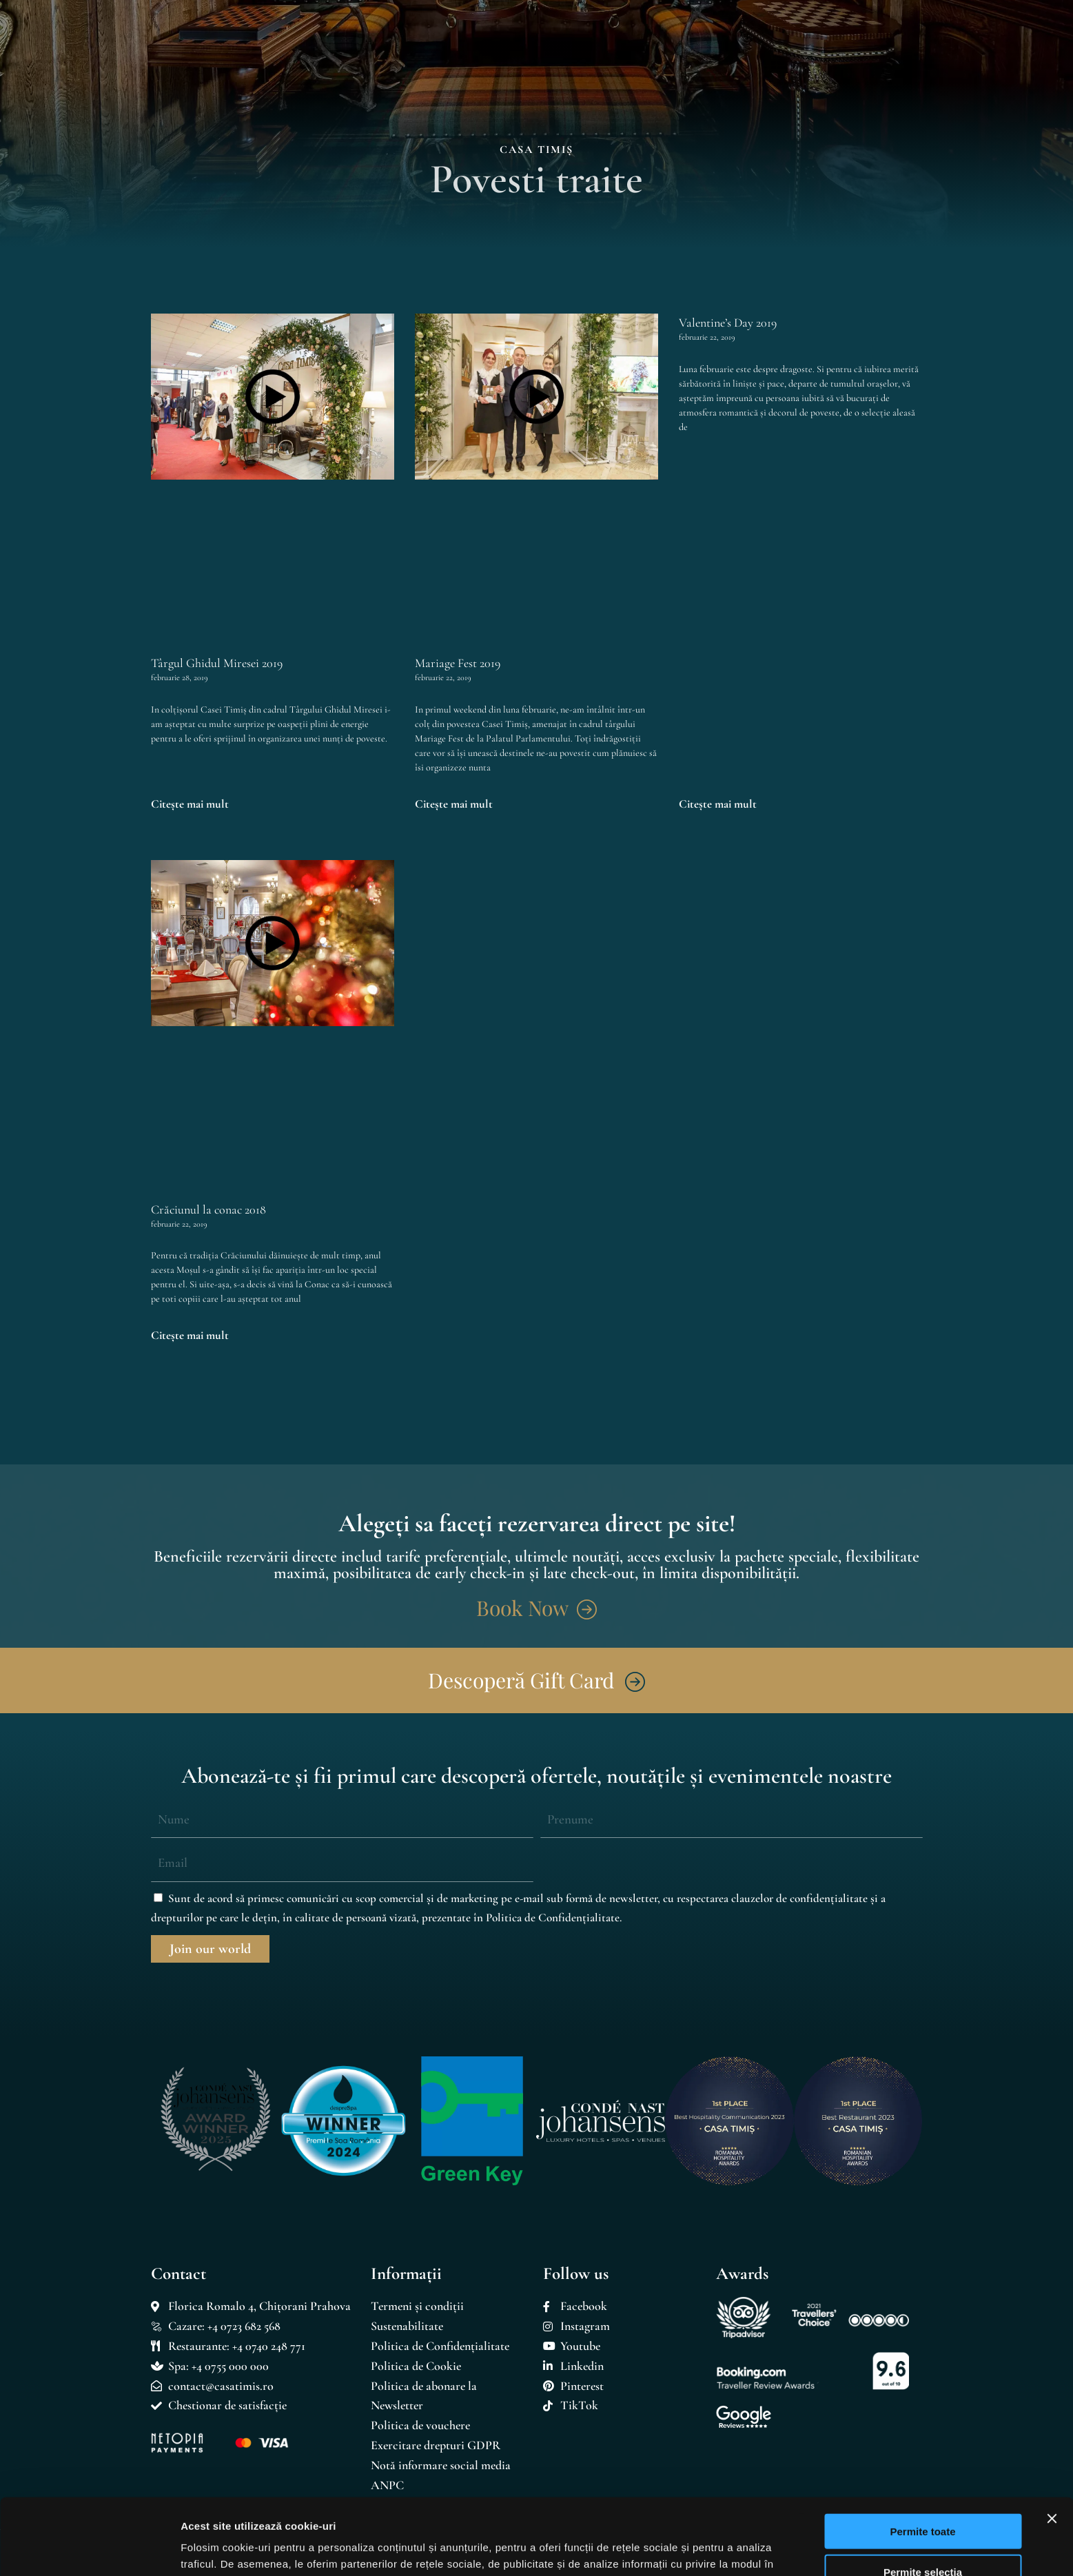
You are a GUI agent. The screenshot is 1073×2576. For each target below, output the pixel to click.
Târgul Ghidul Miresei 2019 (217, 663)
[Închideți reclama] (1051, 2442)
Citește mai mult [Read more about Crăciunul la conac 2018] (190, 1335)
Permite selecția (922, 2496)
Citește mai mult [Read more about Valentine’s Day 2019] (718, 804)
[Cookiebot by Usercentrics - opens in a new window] (89, 2549)
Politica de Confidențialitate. (554, 1917)
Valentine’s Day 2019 (728, 322)
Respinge (922, 2536)
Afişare (689, 2549)
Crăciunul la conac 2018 (208, 1209)
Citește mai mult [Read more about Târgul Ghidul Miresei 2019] (190, 804)
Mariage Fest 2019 (457, 663)
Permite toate (922, 2455)
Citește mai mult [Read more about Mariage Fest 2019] (454, 804)
